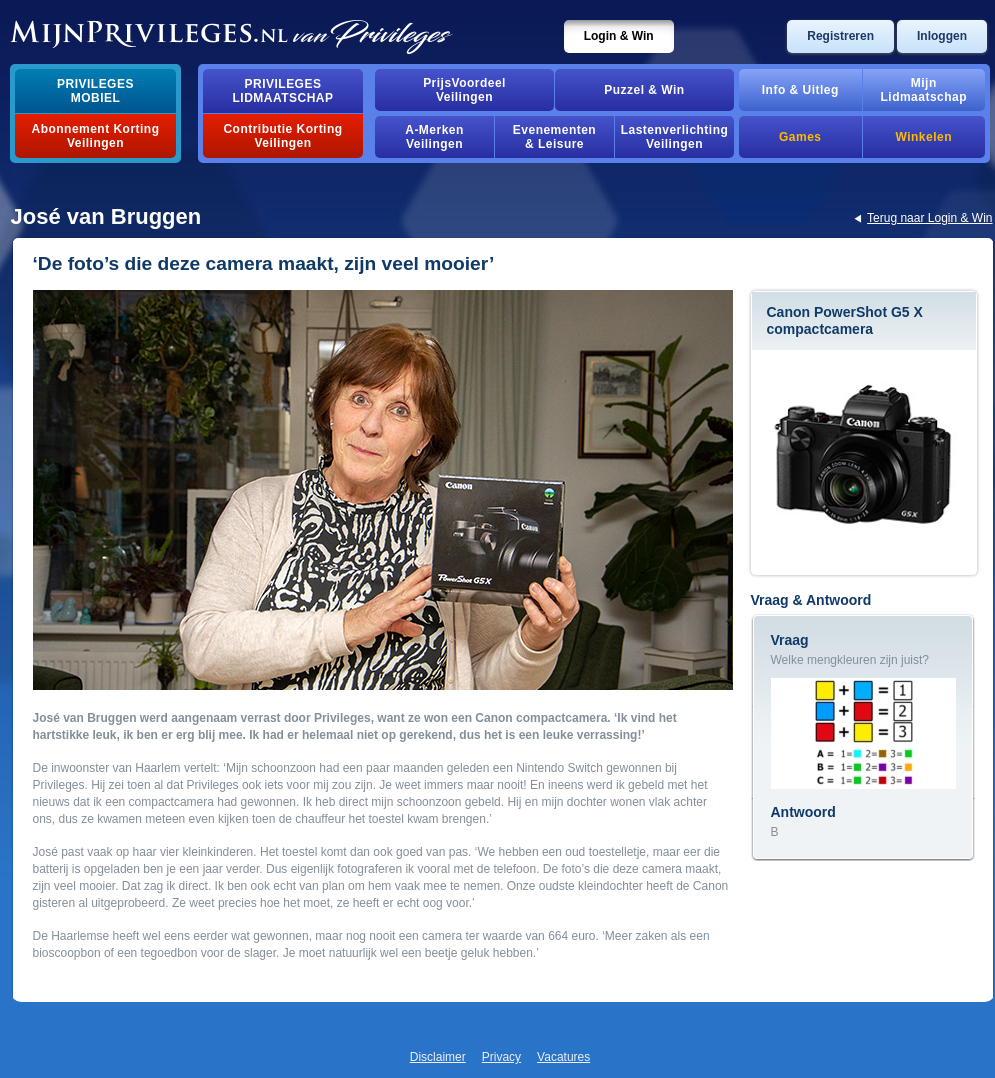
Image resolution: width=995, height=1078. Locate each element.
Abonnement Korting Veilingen (96, 136)
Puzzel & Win (644, 90)
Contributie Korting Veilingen (282, 136)
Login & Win (619, 36)
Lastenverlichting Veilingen (675, 137)
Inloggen (942, 36)
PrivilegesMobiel (95, 91)
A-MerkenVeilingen (434, 137)
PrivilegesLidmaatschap (283, 91)
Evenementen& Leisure (554, 137)
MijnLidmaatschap (924, 90)
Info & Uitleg (800, 90)
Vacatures (563, 1057)
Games (800, 137)
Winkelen (924, 137)
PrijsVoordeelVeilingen (464, 90)
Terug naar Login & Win (929, 218)
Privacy (501, 1057)
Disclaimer (438, 1057)
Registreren (840, 36)
